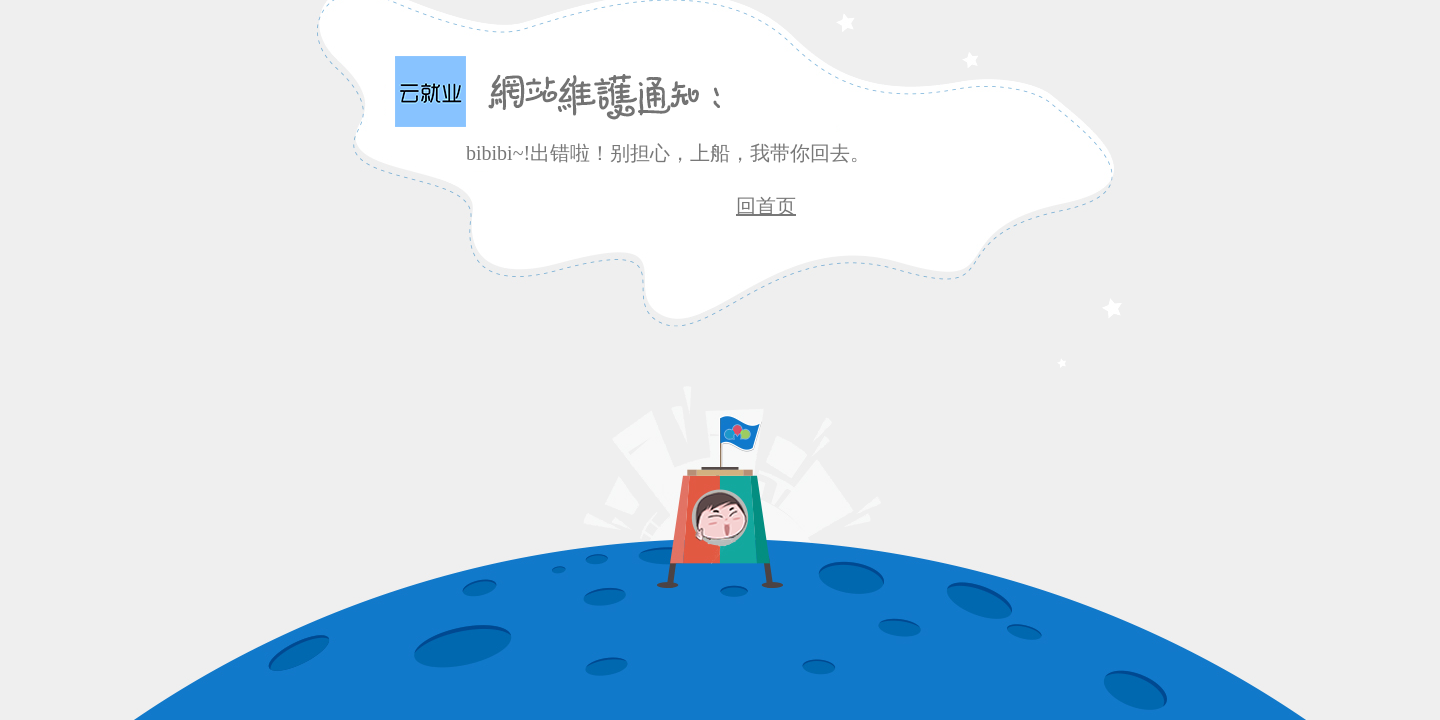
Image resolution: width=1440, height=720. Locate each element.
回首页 (766, 206)
